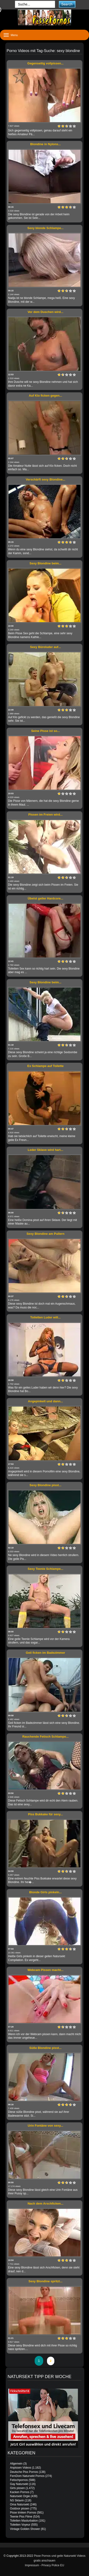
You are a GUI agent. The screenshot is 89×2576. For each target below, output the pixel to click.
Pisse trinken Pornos (23, 2512)
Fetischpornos (19, 2480)
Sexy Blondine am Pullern (46, 1233)
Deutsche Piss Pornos (24, 2472)
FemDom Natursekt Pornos (27, 2476)
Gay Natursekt (19, 2484)
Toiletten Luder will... (45, 1317)
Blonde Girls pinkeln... (45, 1892)
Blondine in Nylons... (45, 144)
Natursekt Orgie (20, 2496)
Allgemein (16, 2463)
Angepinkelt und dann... (45, 1401)
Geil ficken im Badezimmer (45, 1652)
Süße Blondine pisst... (45, 2048)
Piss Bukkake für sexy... (45, 1814)
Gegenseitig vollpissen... (45, 63)
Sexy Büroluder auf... (45, 647)
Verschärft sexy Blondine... (45, 479)
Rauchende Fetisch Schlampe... (45, 1736)
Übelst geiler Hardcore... (45, 898)
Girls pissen (17, 2488)
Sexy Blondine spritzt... (45, 2281)
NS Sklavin (17, 2500)
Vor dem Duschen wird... (45, 312)
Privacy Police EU (53, 2565)
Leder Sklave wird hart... (45, 1150)
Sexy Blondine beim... (45, 563)
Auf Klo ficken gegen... (45, 395)
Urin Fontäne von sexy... (45, 2125)
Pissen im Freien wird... (45, 814)
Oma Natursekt (19, 2504)
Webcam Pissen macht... (46, 1970)
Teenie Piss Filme (21, 2516)
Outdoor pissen (19, 2508)
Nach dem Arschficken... (45, 2203)
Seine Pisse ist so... (45, 731)
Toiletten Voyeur (20, 2524)
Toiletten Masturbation (24, 2520)
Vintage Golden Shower (25, 2529)
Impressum (32, 2565)
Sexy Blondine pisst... (45, 1485)
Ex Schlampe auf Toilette (45, 1066)
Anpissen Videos (20, 2467)
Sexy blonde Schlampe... (45, 228)
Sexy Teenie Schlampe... (45, 1569)
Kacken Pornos (19, 2492)
